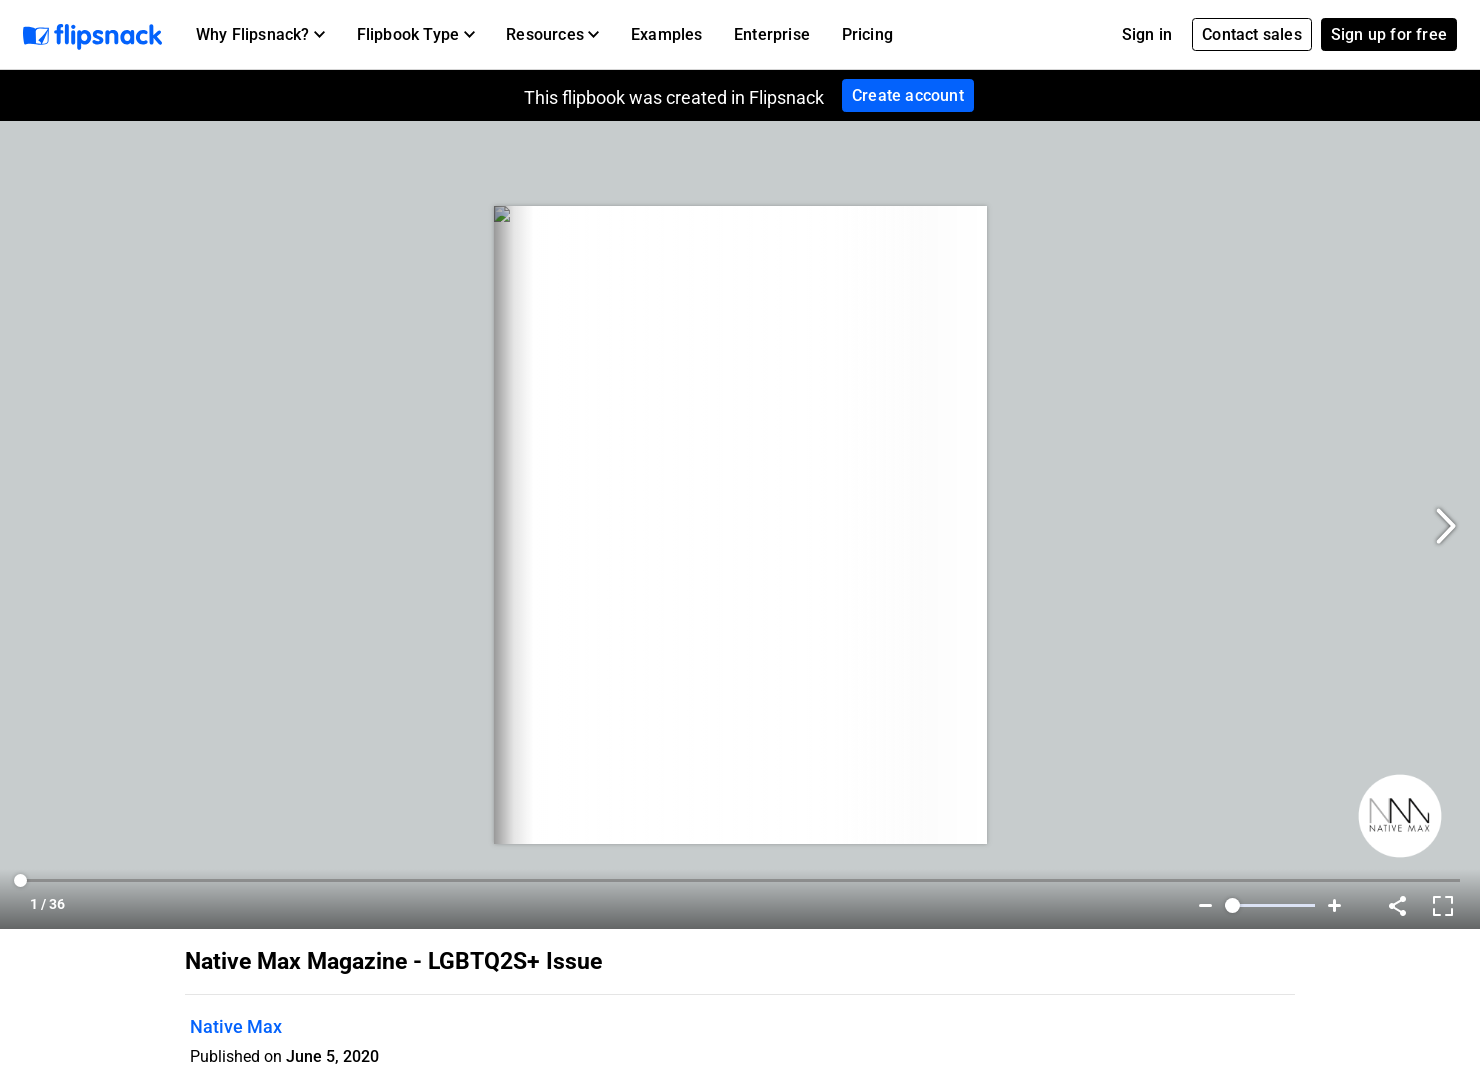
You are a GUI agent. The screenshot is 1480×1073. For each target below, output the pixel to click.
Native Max (236, 1026)
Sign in (1147, 34)
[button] (260, 35)
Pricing (867, 34)
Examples (667, 34)
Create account (908, 95)
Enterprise (772, 34)
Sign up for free (1389, 34)
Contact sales (1252, 34)
